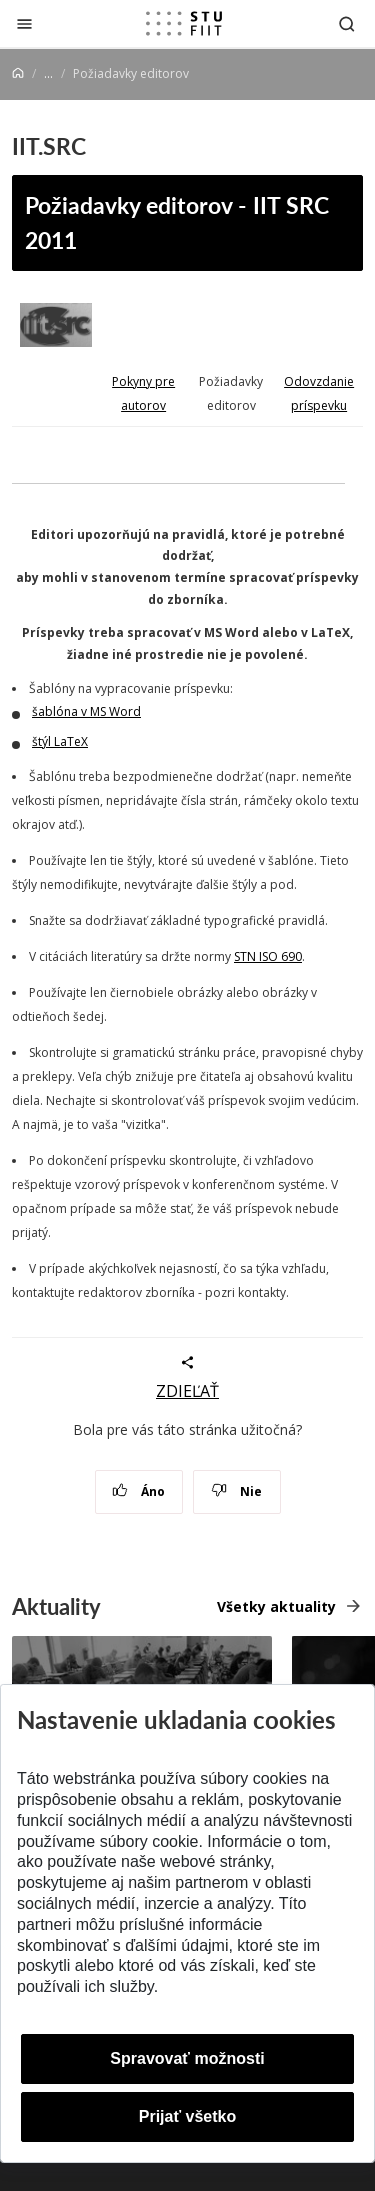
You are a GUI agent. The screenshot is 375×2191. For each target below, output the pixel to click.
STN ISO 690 (268, 956)
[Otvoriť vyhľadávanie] (347, 23)
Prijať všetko (188, 2116)
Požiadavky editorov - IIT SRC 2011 (177, 222)
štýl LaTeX (60, 741)
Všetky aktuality (276, 1606)
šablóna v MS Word (86, 711)
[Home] (18, 73)
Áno (138, 1491)
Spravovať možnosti (187, 2058)
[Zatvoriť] (24, 23)
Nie (236, 1491)
